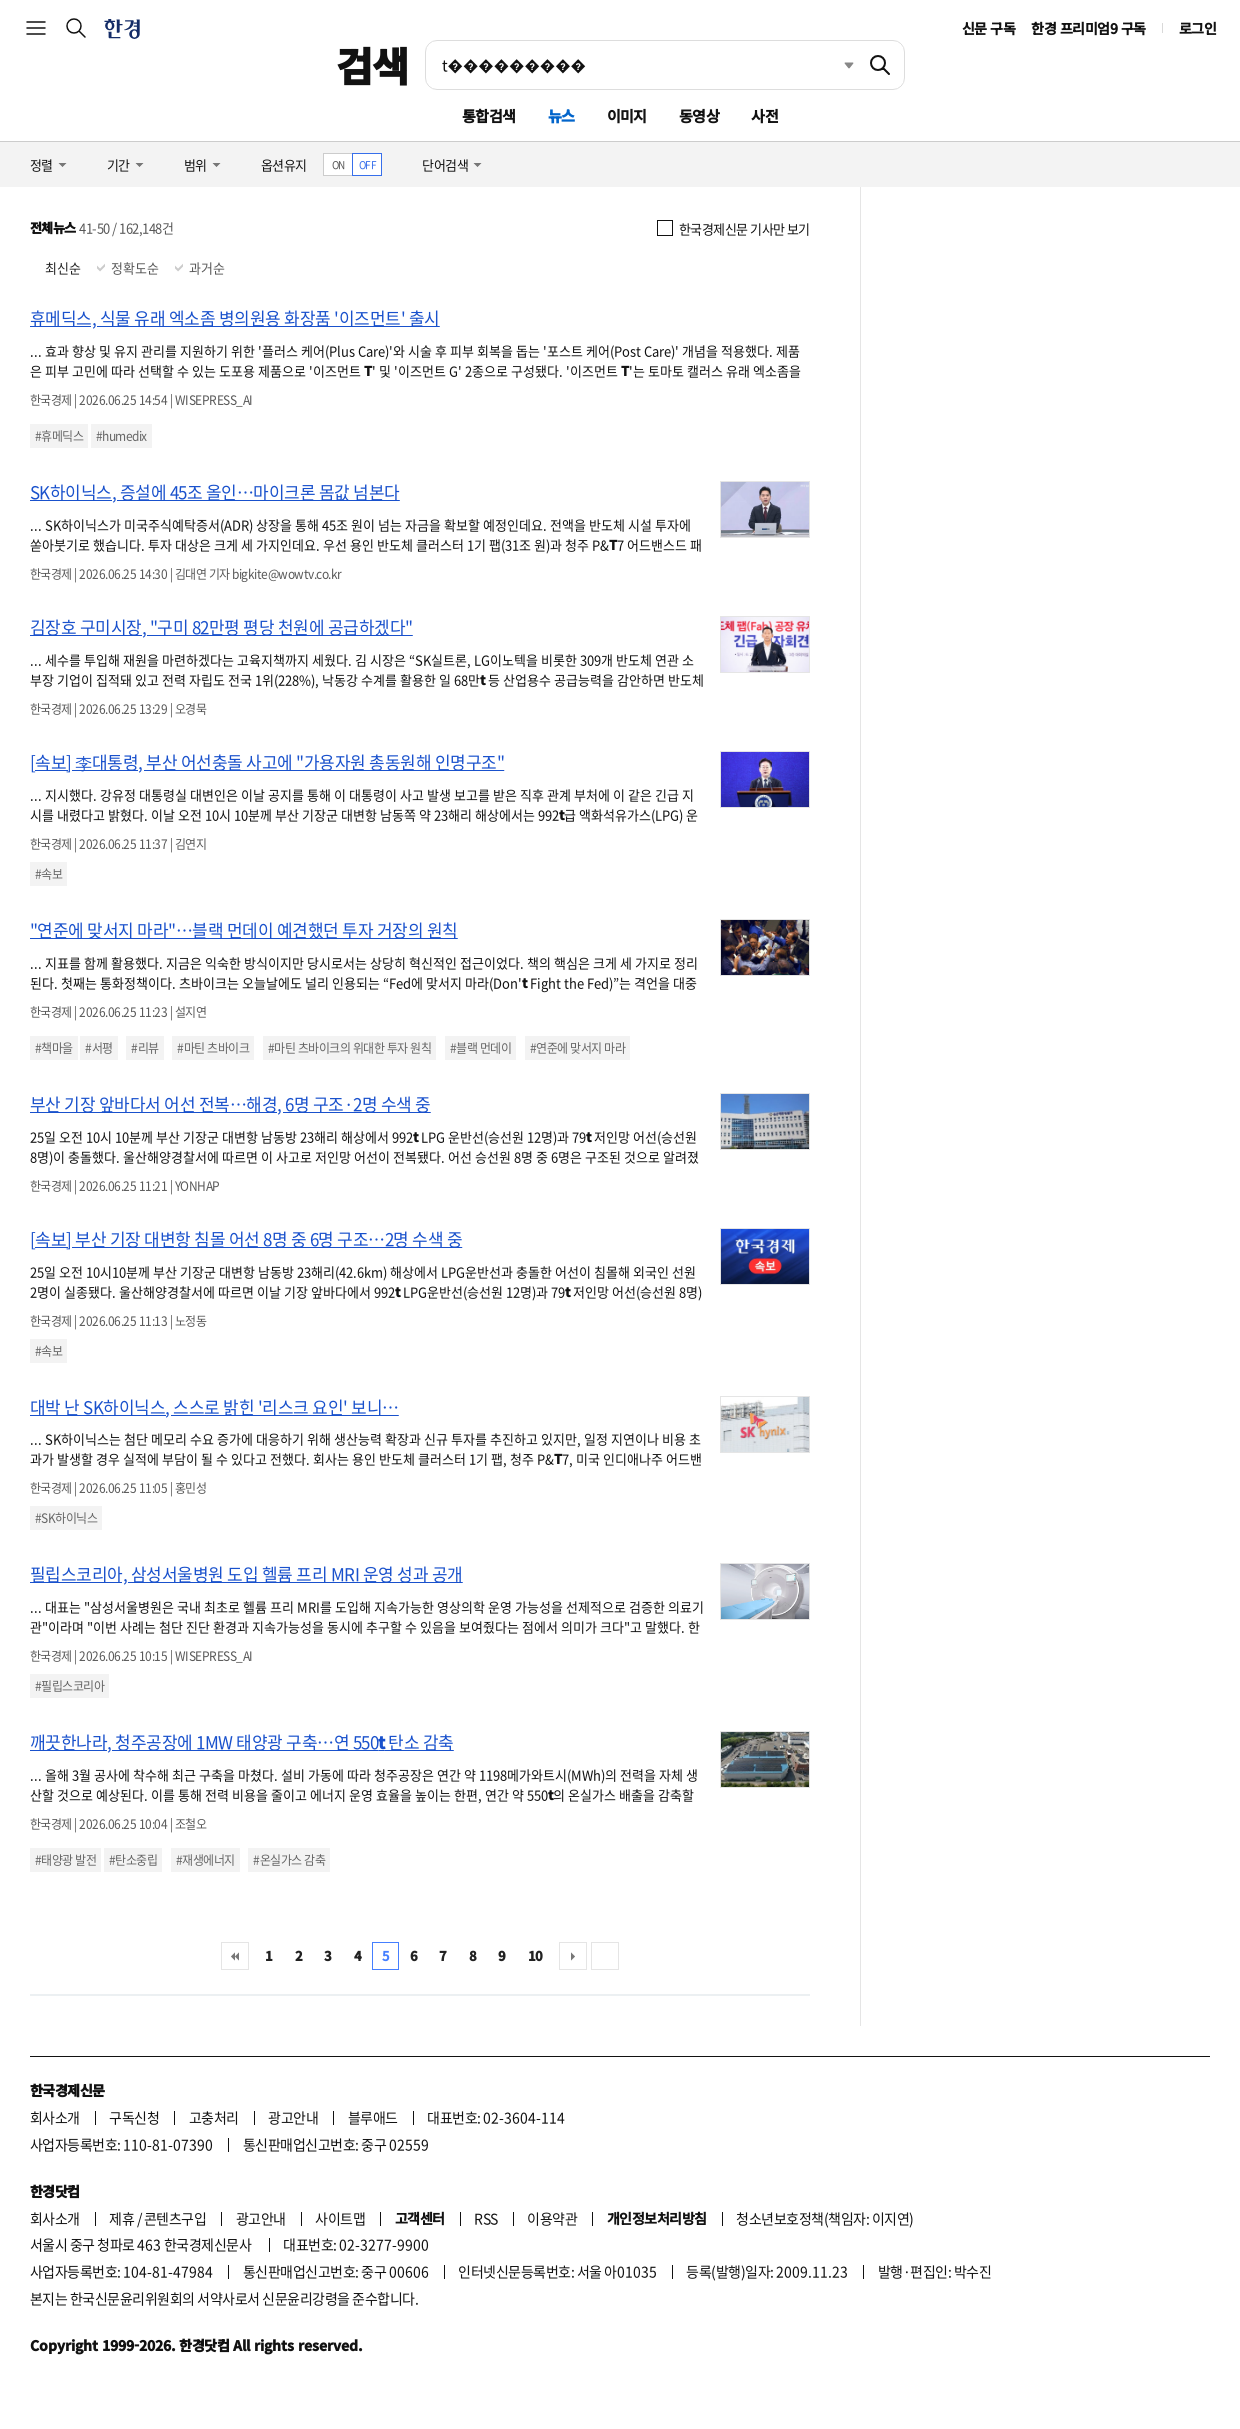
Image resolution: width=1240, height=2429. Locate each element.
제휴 (121, 2218)
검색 (372, 65)
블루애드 (373, 2117)
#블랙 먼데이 (480, 1048)
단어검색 (445, 164)
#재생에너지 (205, 1860)
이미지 (627, 115)
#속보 (48, 874)
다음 (573, 1956)
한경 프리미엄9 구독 (1088, 28)
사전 (764, 115)
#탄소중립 (133, 1860)
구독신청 (134, 2117)
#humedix (121, 436)
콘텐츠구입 (175, 2218)
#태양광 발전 (65, 1860)
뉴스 (561, 115)
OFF (367, 164)
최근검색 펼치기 (834, 65)
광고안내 (293, 2117)
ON (338, 164)
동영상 (699, 115)
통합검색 (489, 115)
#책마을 (54, 1048)
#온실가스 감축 (289, 1860)
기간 (118, 164)
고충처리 (214, 2117)
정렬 (41, 164)
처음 (235, 1956)
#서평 (98, 1048)
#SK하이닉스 (66, 1518)
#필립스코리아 (69, 1686)
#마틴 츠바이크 (213, 1048)
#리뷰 (144, 1048)
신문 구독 (988, 28)
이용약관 (552, 2218)
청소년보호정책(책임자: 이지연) (824, 2218)
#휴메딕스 (59, 436)
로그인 (1197, 28)
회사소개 (55, 2117)
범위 (195, 164)
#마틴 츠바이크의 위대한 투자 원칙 (349, 1048)
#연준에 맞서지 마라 (577, 1048)
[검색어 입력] (641, 65)
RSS (485, 2218)
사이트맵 (340, 2218)
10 (535, 1955)
